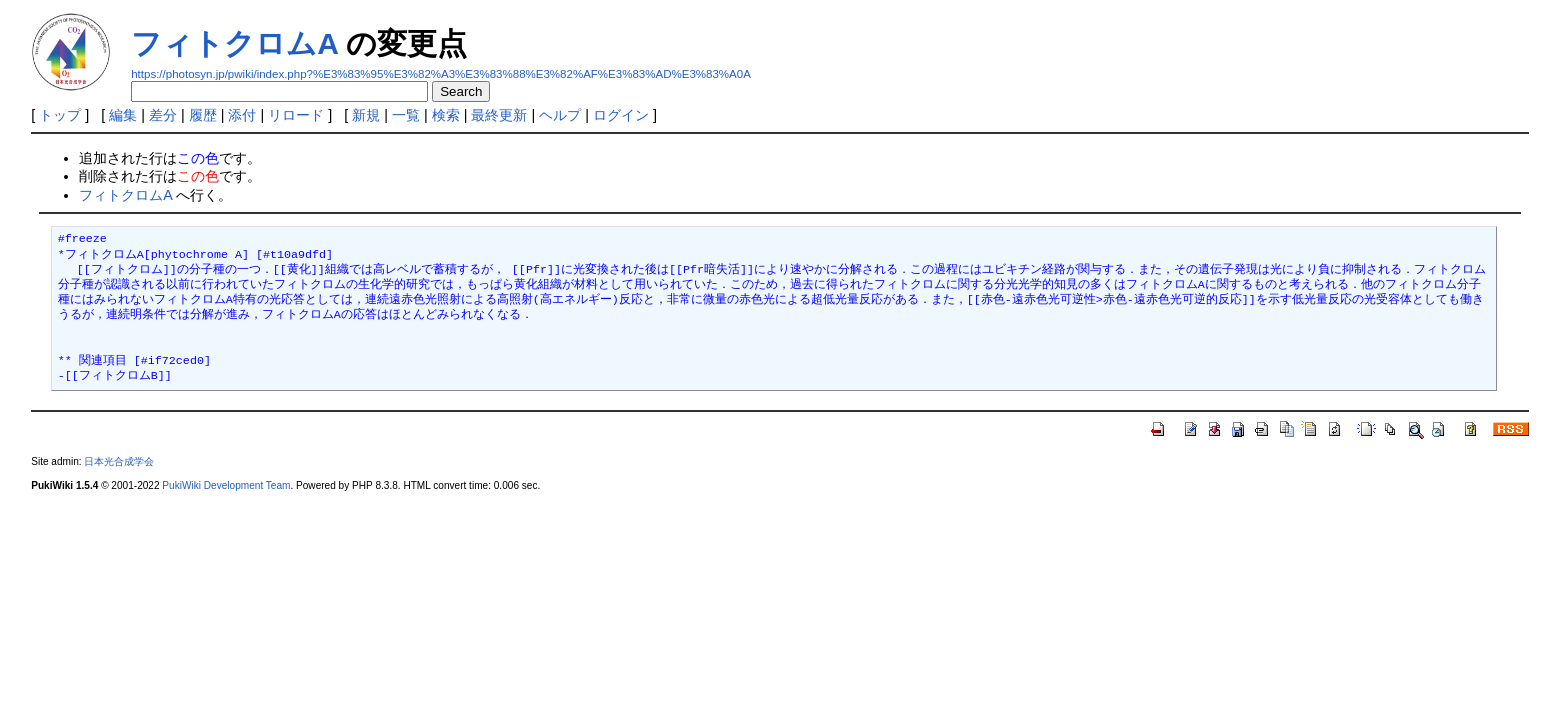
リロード (296, 115)
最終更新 (499, 115)
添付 (242, 115)
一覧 (406, 115)
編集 (123, 115)
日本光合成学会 (119, 461)
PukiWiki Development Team (226, 485)
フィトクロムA (234, 43)
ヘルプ (560, 115)
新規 (366, 115)
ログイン (621, 115)
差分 (163, 115)
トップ (60, 115)
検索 (446, 115)
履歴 (203, 115)
